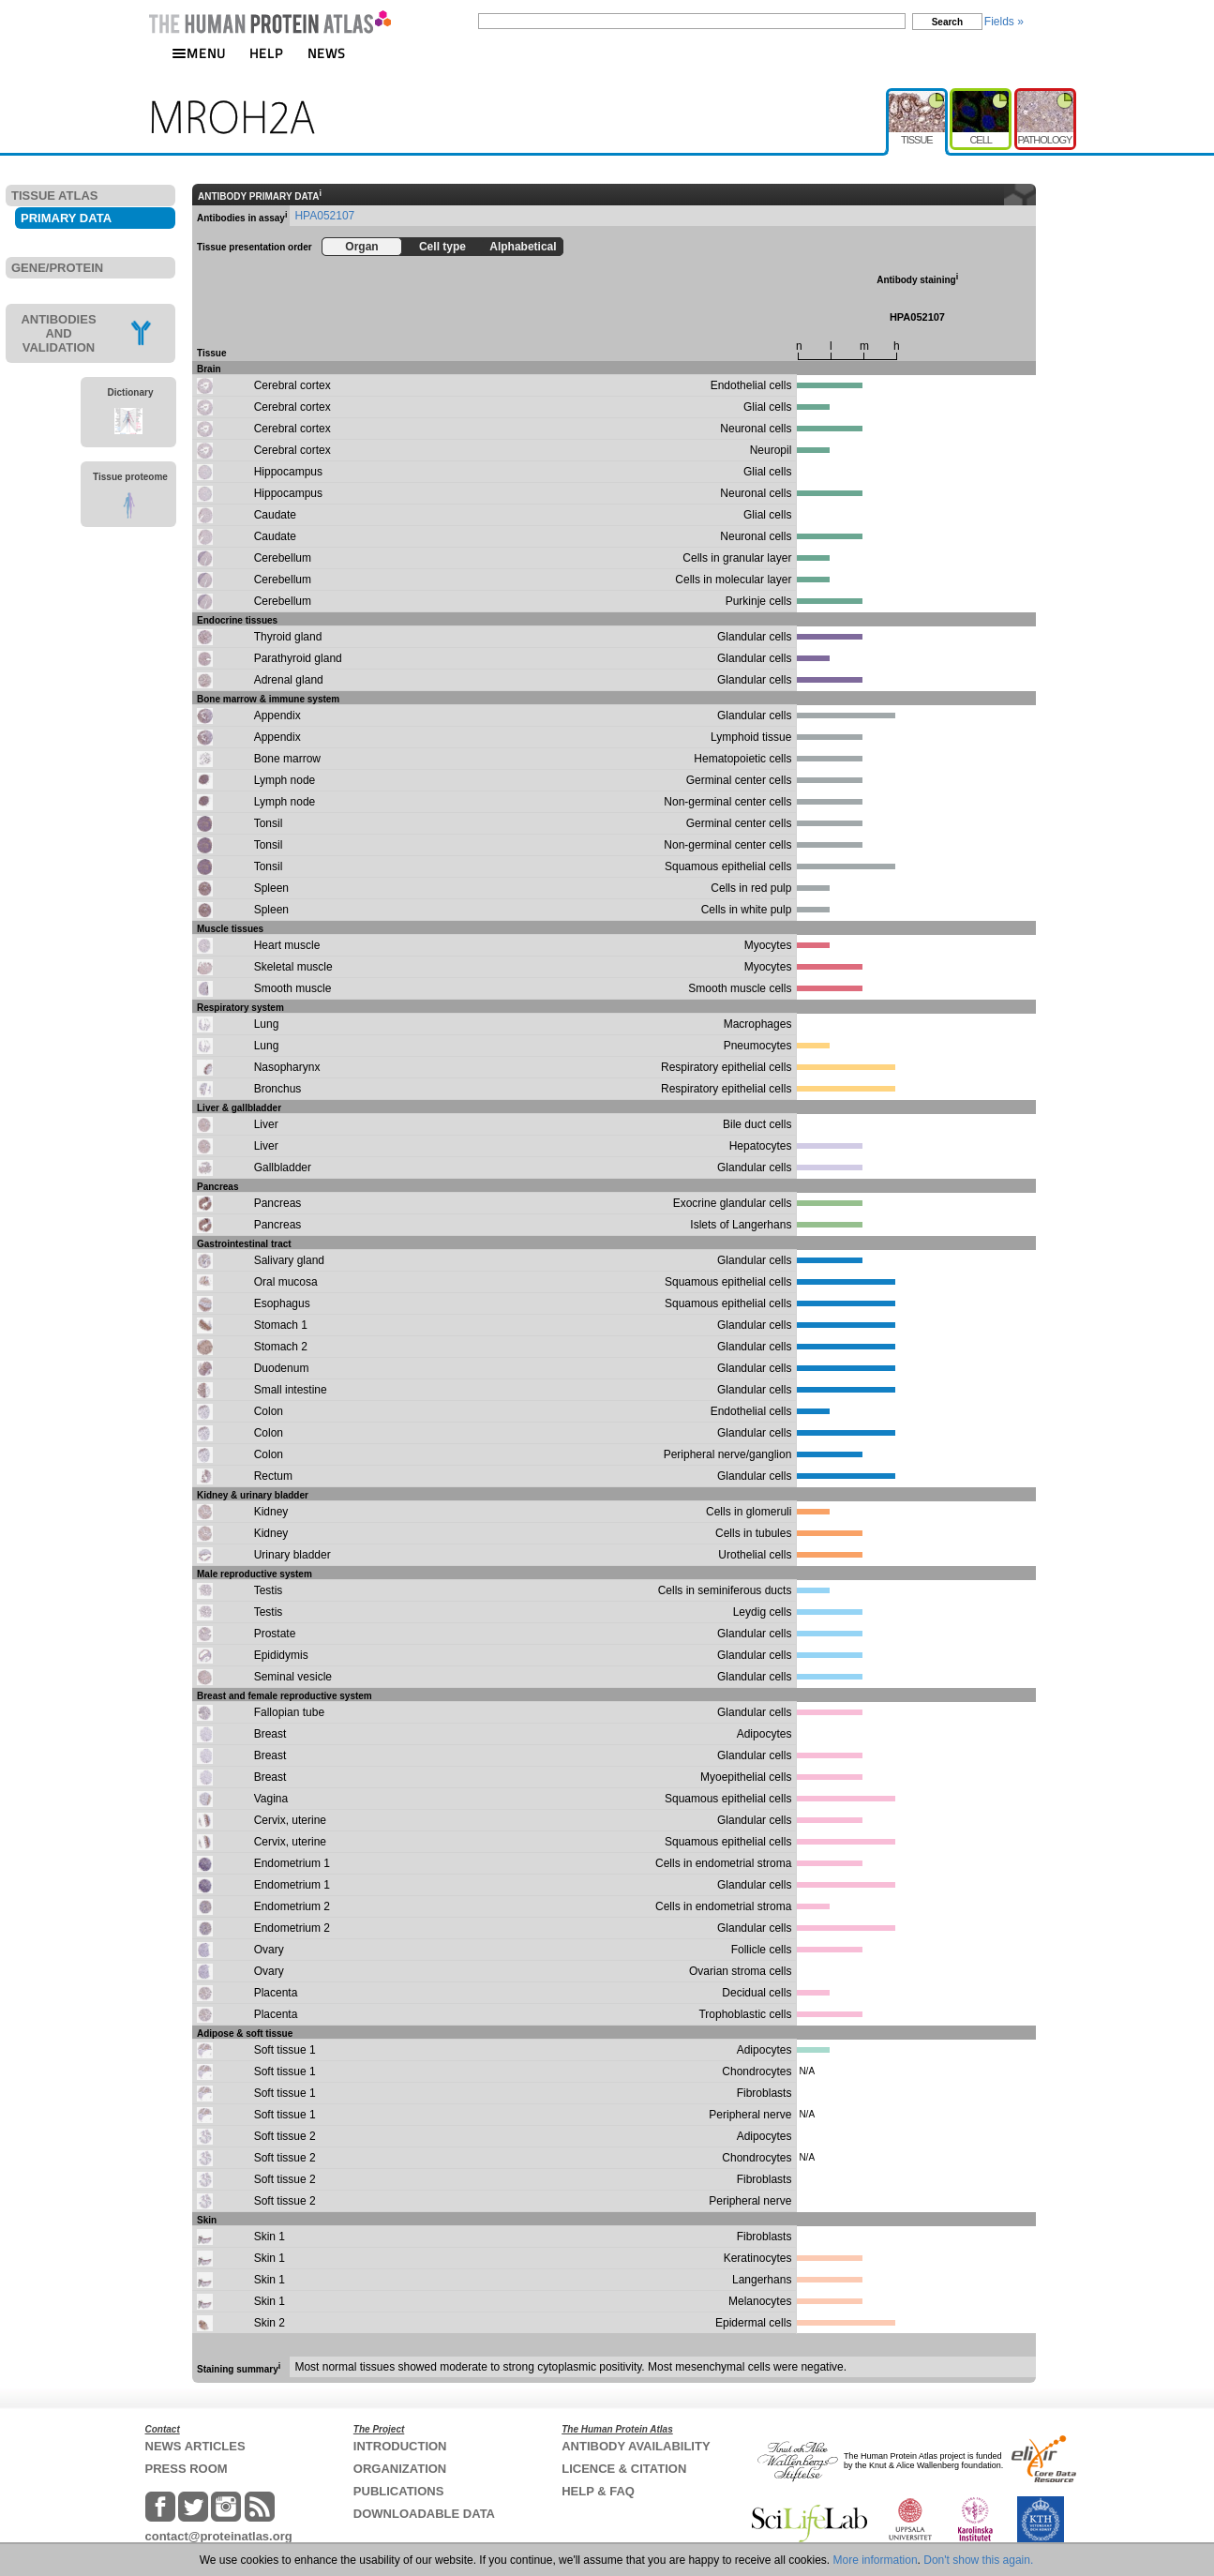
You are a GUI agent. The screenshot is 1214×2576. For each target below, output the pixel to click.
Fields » (1004, 21)
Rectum (273, 1476)
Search (947, 22)
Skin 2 (269, 2322)
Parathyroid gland (298, 658)
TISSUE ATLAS (54, 195)
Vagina (271, 1798)
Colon (268, 1411)
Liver (266, 1124)
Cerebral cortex (292, 385)
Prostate (275, 1633)
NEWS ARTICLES (195, 2446)
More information (875, 2560)
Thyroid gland (288, 636)
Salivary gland (289, 1260)
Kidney (271, 1511)
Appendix (277, 715)
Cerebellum (282, 558)
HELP (266, 53)
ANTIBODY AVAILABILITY (636, 2446)
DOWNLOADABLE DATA (424, 2514)
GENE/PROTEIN (57, 268)
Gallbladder (282, 1167)
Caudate (275, 514)
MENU (199, 53)
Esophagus (282, 1303)
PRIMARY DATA (66, 218)
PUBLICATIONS (398, 2491)
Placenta (276, 1992)
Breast (270, 1733)
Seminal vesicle (293, 1676)
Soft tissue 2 (285, 2136)
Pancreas (278, 1203)
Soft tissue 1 (285, 2049)
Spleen (271, 888)
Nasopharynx (287, 1067)
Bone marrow (287, 758)
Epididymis (281, 1655)
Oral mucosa (286, 1281)
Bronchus (278, 1088)
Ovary (269, 1949)
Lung (266, 1024)
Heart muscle (287, 945)
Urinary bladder (292, 1554)
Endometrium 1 (292, 1863)
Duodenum (281, 1368)
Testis (268, 1590)
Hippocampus (288, 471)
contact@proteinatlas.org (218, 2536)
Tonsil (268, 823)
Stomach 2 (280, 1346)
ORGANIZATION (399, 2469)
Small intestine (290, 1389)
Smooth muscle (293, 988)
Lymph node (285, 780)
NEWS (326, 53)
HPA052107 (324, 215)
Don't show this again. (978, 2560)
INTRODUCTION (400, 2446)
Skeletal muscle (293, 966)
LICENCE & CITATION (624, 2469)
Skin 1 (269, 2236)
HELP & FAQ (598, 2491)
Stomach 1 (280, 1325)
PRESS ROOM (186, 2469)
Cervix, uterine (290, 1820)
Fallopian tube (289, 1712)
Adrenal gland (288, 679)
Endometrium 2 (292, 1906)
